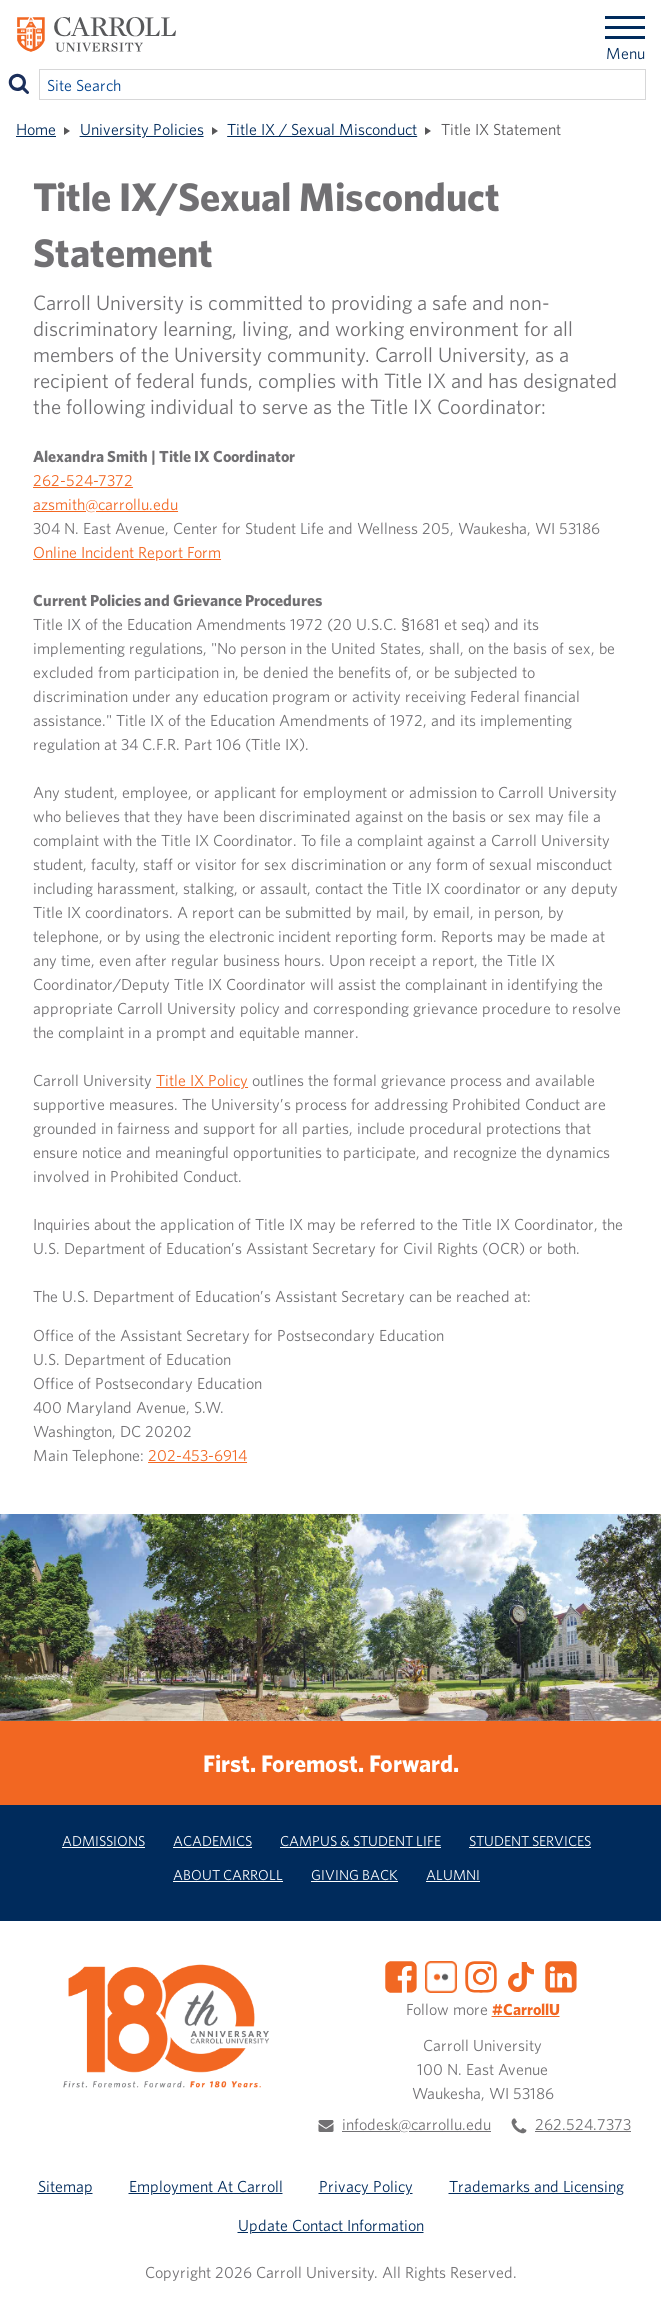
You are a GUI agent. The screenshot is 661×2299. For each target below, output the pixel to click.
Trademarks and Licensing (536, 2186)
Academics (212, 1840)
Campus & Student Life (360, 1840)
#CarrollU (526, 2009)
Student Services (530, 1840)
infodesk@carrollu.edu (416, 2124)
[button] (624, 2262)
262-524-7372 (83, 480)
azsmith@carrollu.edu (105, 504)
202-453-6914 (197, 1455)
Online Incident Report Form (127, 552)
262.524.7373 (583, 2124)
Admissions (103, 1840)
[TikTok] (521, 1975)
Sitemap (65, 2186)
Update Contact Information (331, 2225)
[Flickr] (441, 1975)
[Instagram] (481, 1975)
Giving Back (354, 1874)
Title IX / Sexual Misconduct (322, 129)
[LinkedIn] (561, 1975)
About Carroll (228, 1874)
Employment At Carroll (206, 2186)
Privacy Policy (366, 2186)
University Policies (142, 129)
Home (36, 129)
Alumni (453, 1874)
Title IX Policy (202, 1080)
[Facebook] (401, 1975)
